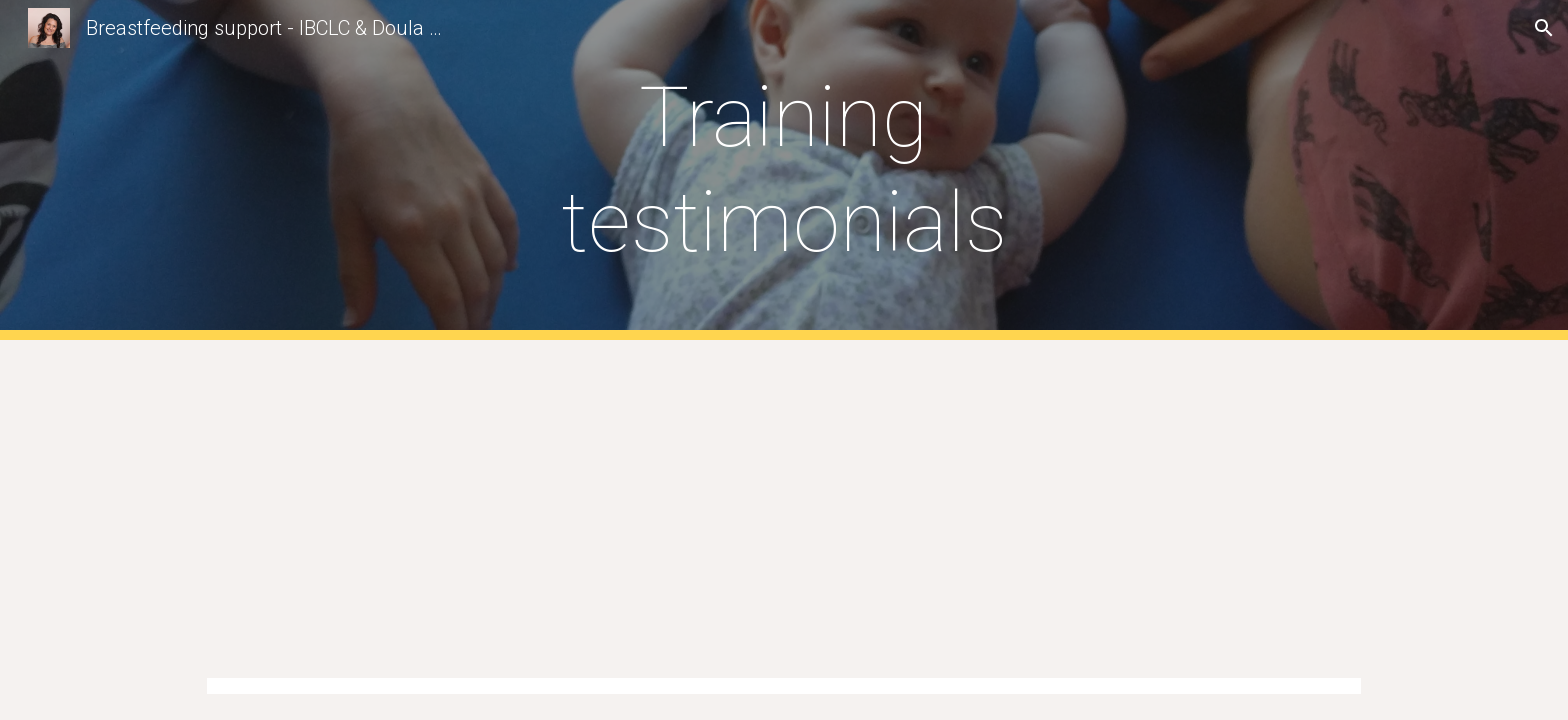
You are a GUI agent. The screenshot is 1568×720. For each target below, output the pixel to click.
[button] (1544, 28)
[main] (784, 170)
